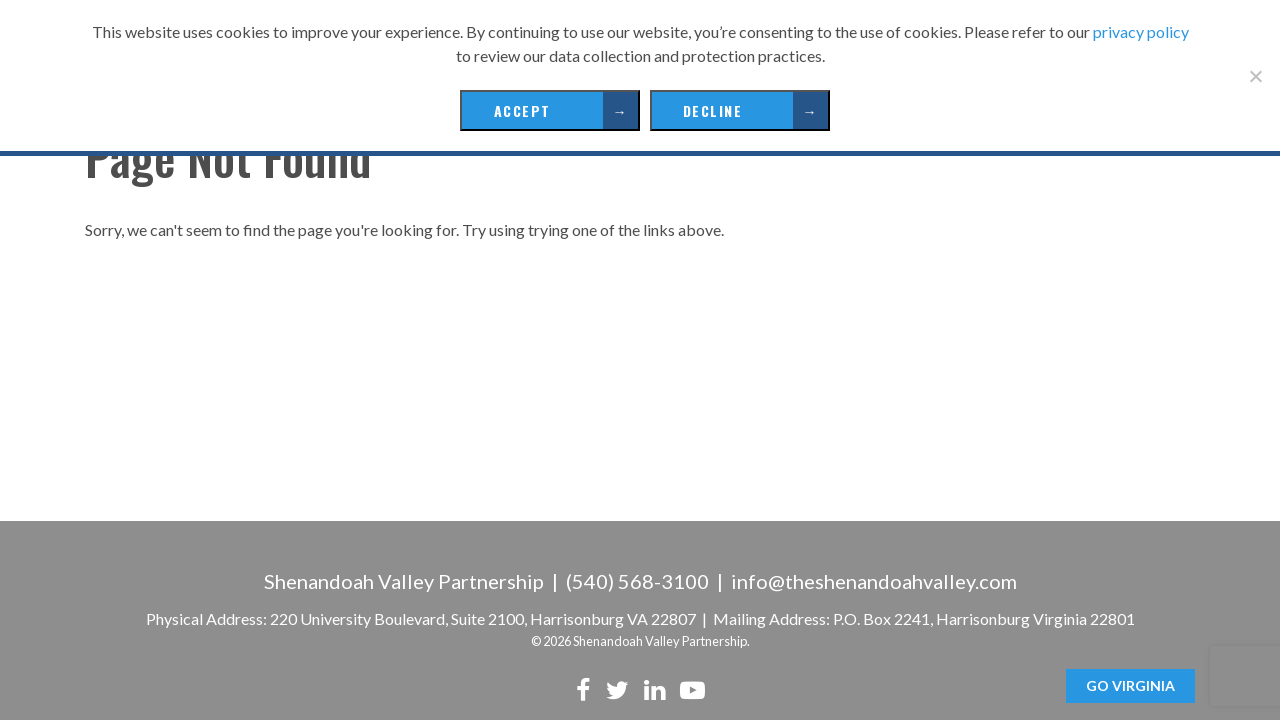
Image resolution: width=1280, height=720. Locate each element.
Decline (713, 110)
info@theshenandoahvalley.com (874, 581)
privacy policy (1141, 31)
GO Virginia (1130, 685)
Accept (522, 110)
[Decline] (1255, 76)
